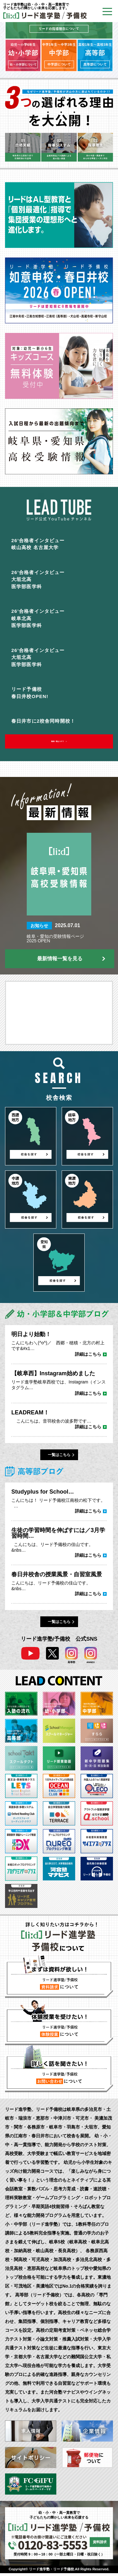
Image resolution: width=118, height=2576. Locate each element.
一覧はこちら (59, 1458)
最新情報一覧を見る (59, 961)
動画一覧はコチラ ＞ (59, 743)
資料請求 (100, 2545)
